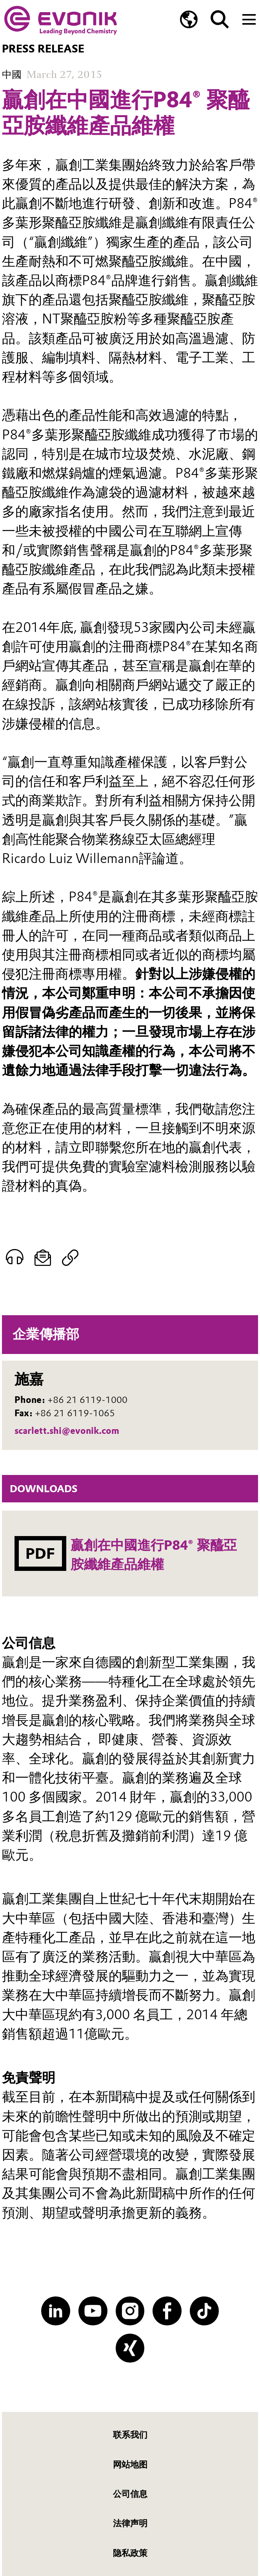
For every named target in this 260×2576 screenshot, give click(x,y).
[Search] (220, 19)
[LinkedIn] (55, 2310)
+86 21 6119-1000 (87, 1399)
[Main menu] (249, 18)
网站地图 (130, 2464)
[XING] (130, 2348)
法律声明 (130, 2523)
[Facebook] (167, 2310)
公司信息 (130, 2494)
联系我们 (130, 2435)
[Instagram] (130, 2310)
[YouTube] (92, 2310)
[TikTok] (204, 2310)
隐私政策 (130, 2553)
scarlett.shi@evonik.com (67, 1430)
